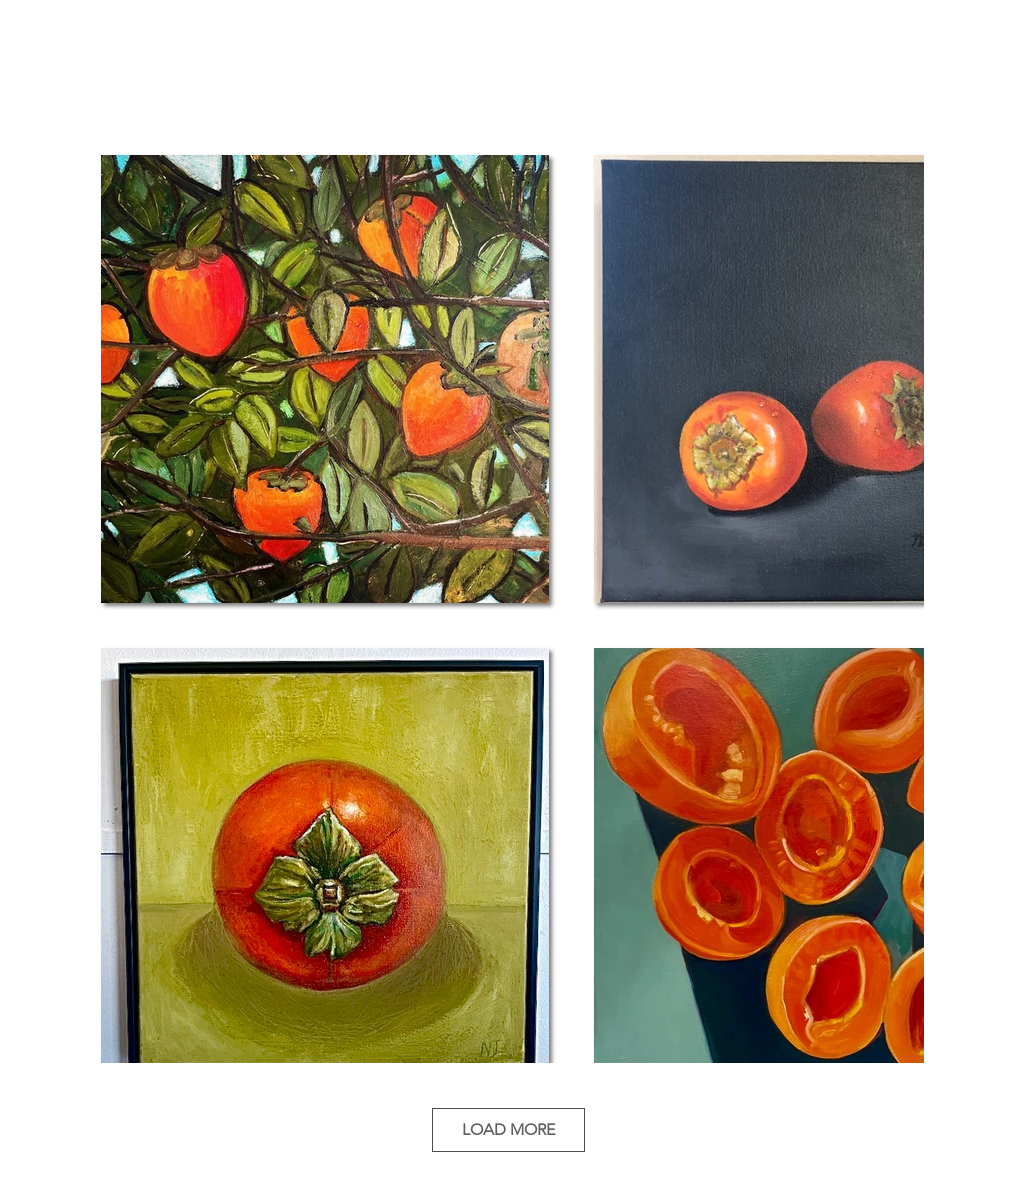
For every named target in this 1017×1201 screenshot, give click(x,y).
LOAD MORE (508, 1129)
